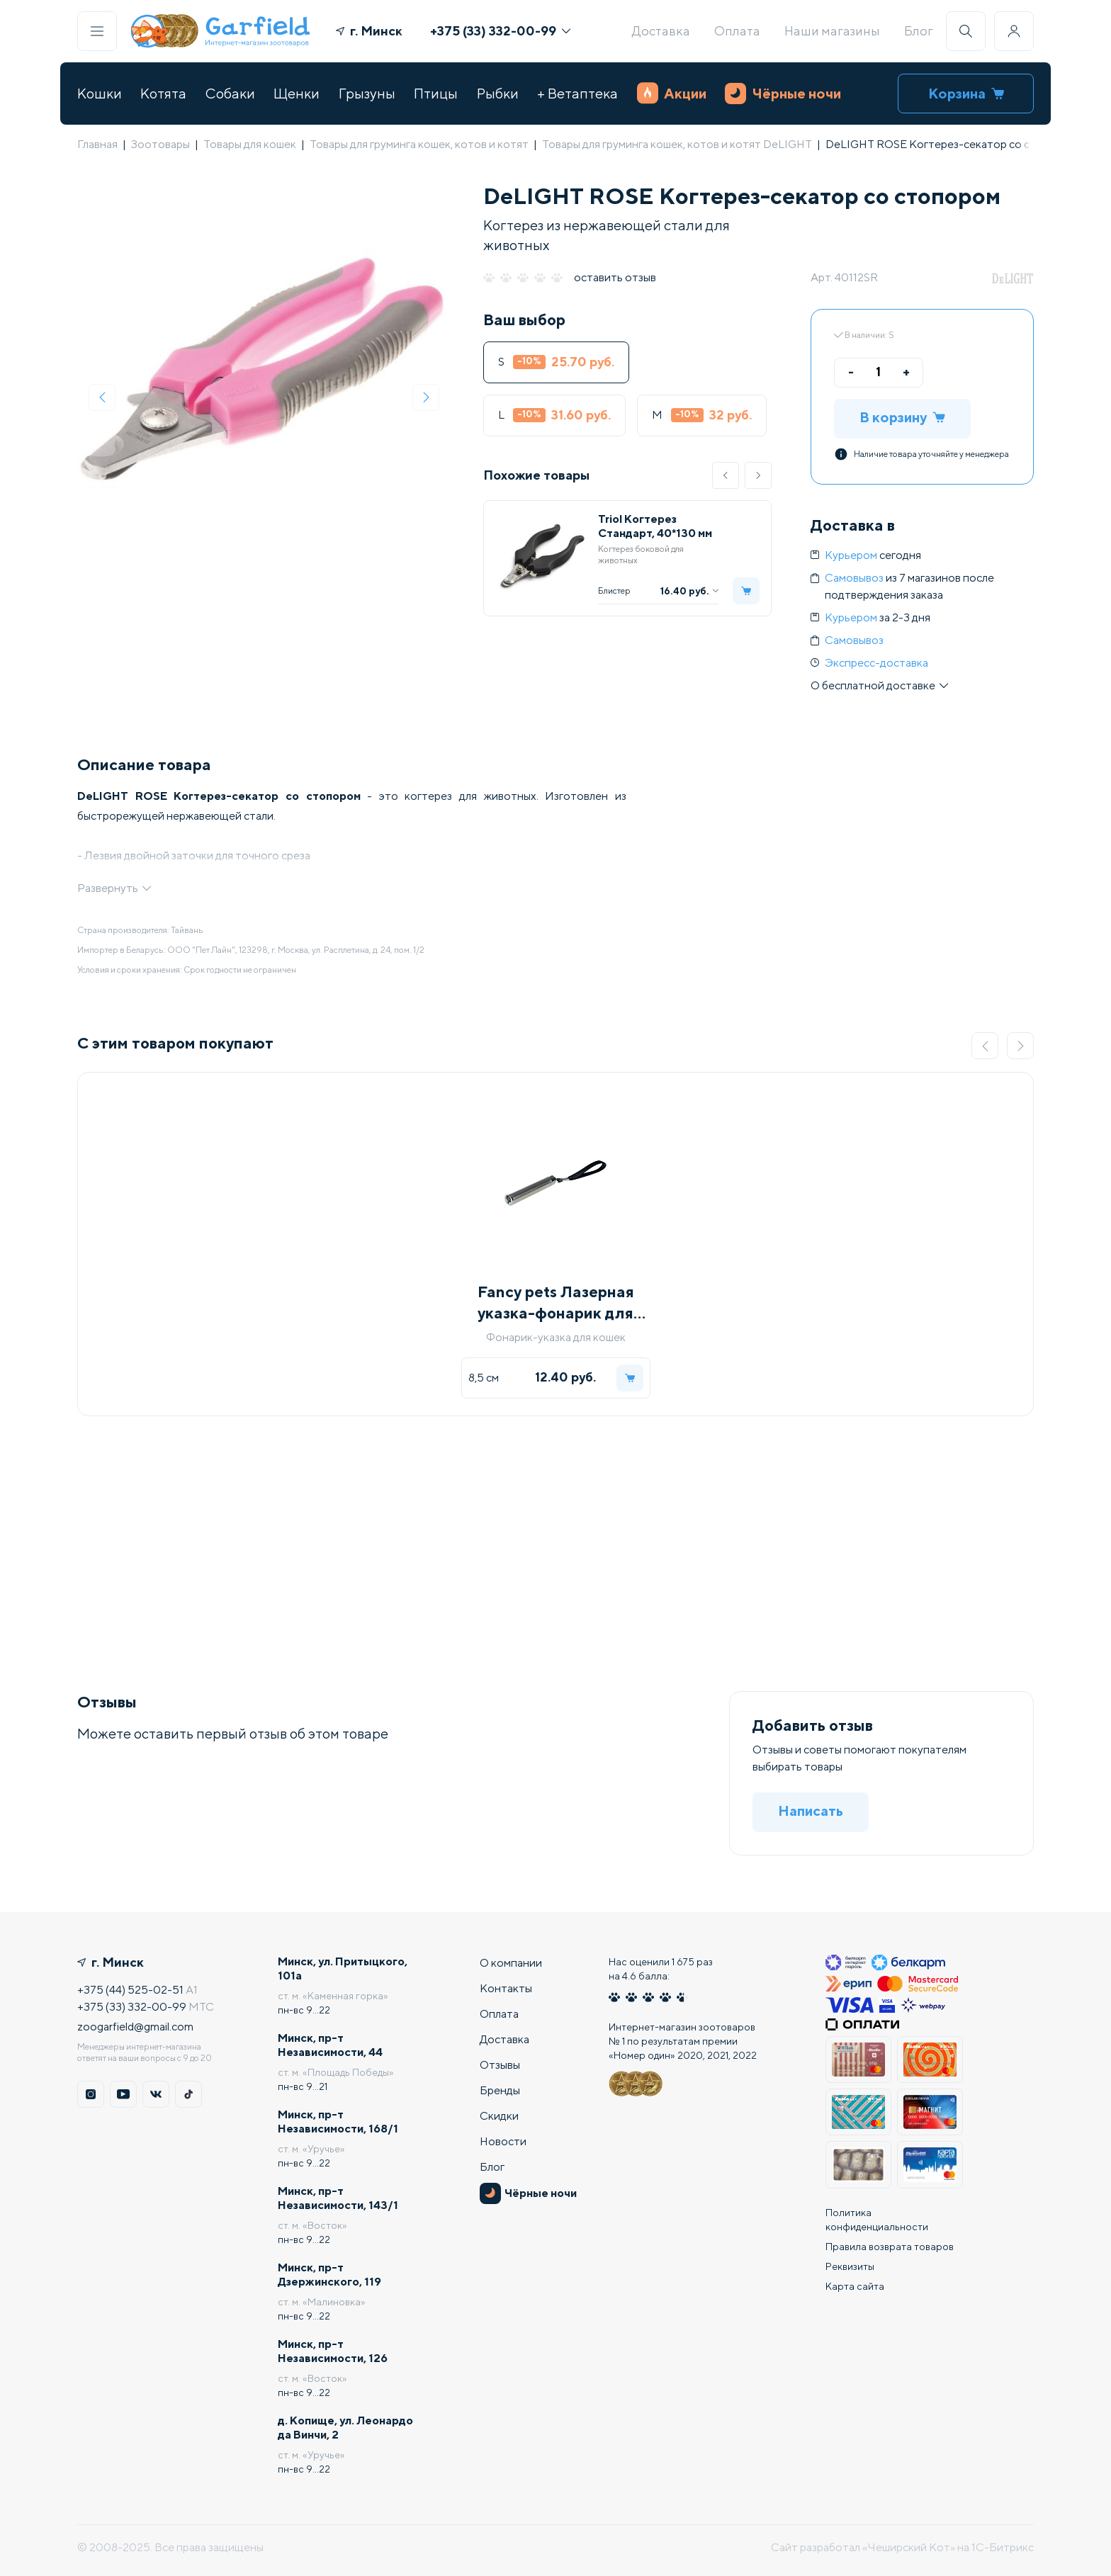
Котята (163, 93)
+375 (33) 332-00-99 (500, 30)
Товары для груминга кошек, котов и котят (419, 144)
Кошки (99, 93)
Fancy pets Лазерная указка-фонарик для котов (556, 1302)
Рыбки (498, 93)
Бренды (500, 2090)
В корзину (902, 417)
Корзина (966, 93)
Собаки (230, 93)
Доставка (661, 30)
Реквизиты (849, 2266)
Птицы (436, 93)
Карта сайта (854, 2286)
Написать (810, 1810)
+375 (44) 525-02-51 (130, 1989)
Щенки (296, 93)
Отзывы (500, 2065)
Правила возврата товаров (889, 2246)
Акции (671, 93)
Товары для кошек (249, 144)
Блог (918, 30)
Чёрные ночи (783, 93)
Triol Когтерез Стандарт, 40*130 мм (655, 526)
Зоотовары (160, 144)
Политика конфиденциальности (876, 2219)
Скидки (499, 2116)
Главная (97, 144)
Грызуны (367, 93)
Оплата (737, 30)
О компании (511, 1963)
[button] (725, 475)
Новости (503, 2141)
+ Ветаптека (577, 93)
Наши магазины (832, 30)
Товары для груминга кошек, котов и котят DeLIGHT (677, 144)
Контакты (506, 1988)
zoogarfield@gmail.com (135, 2026)
